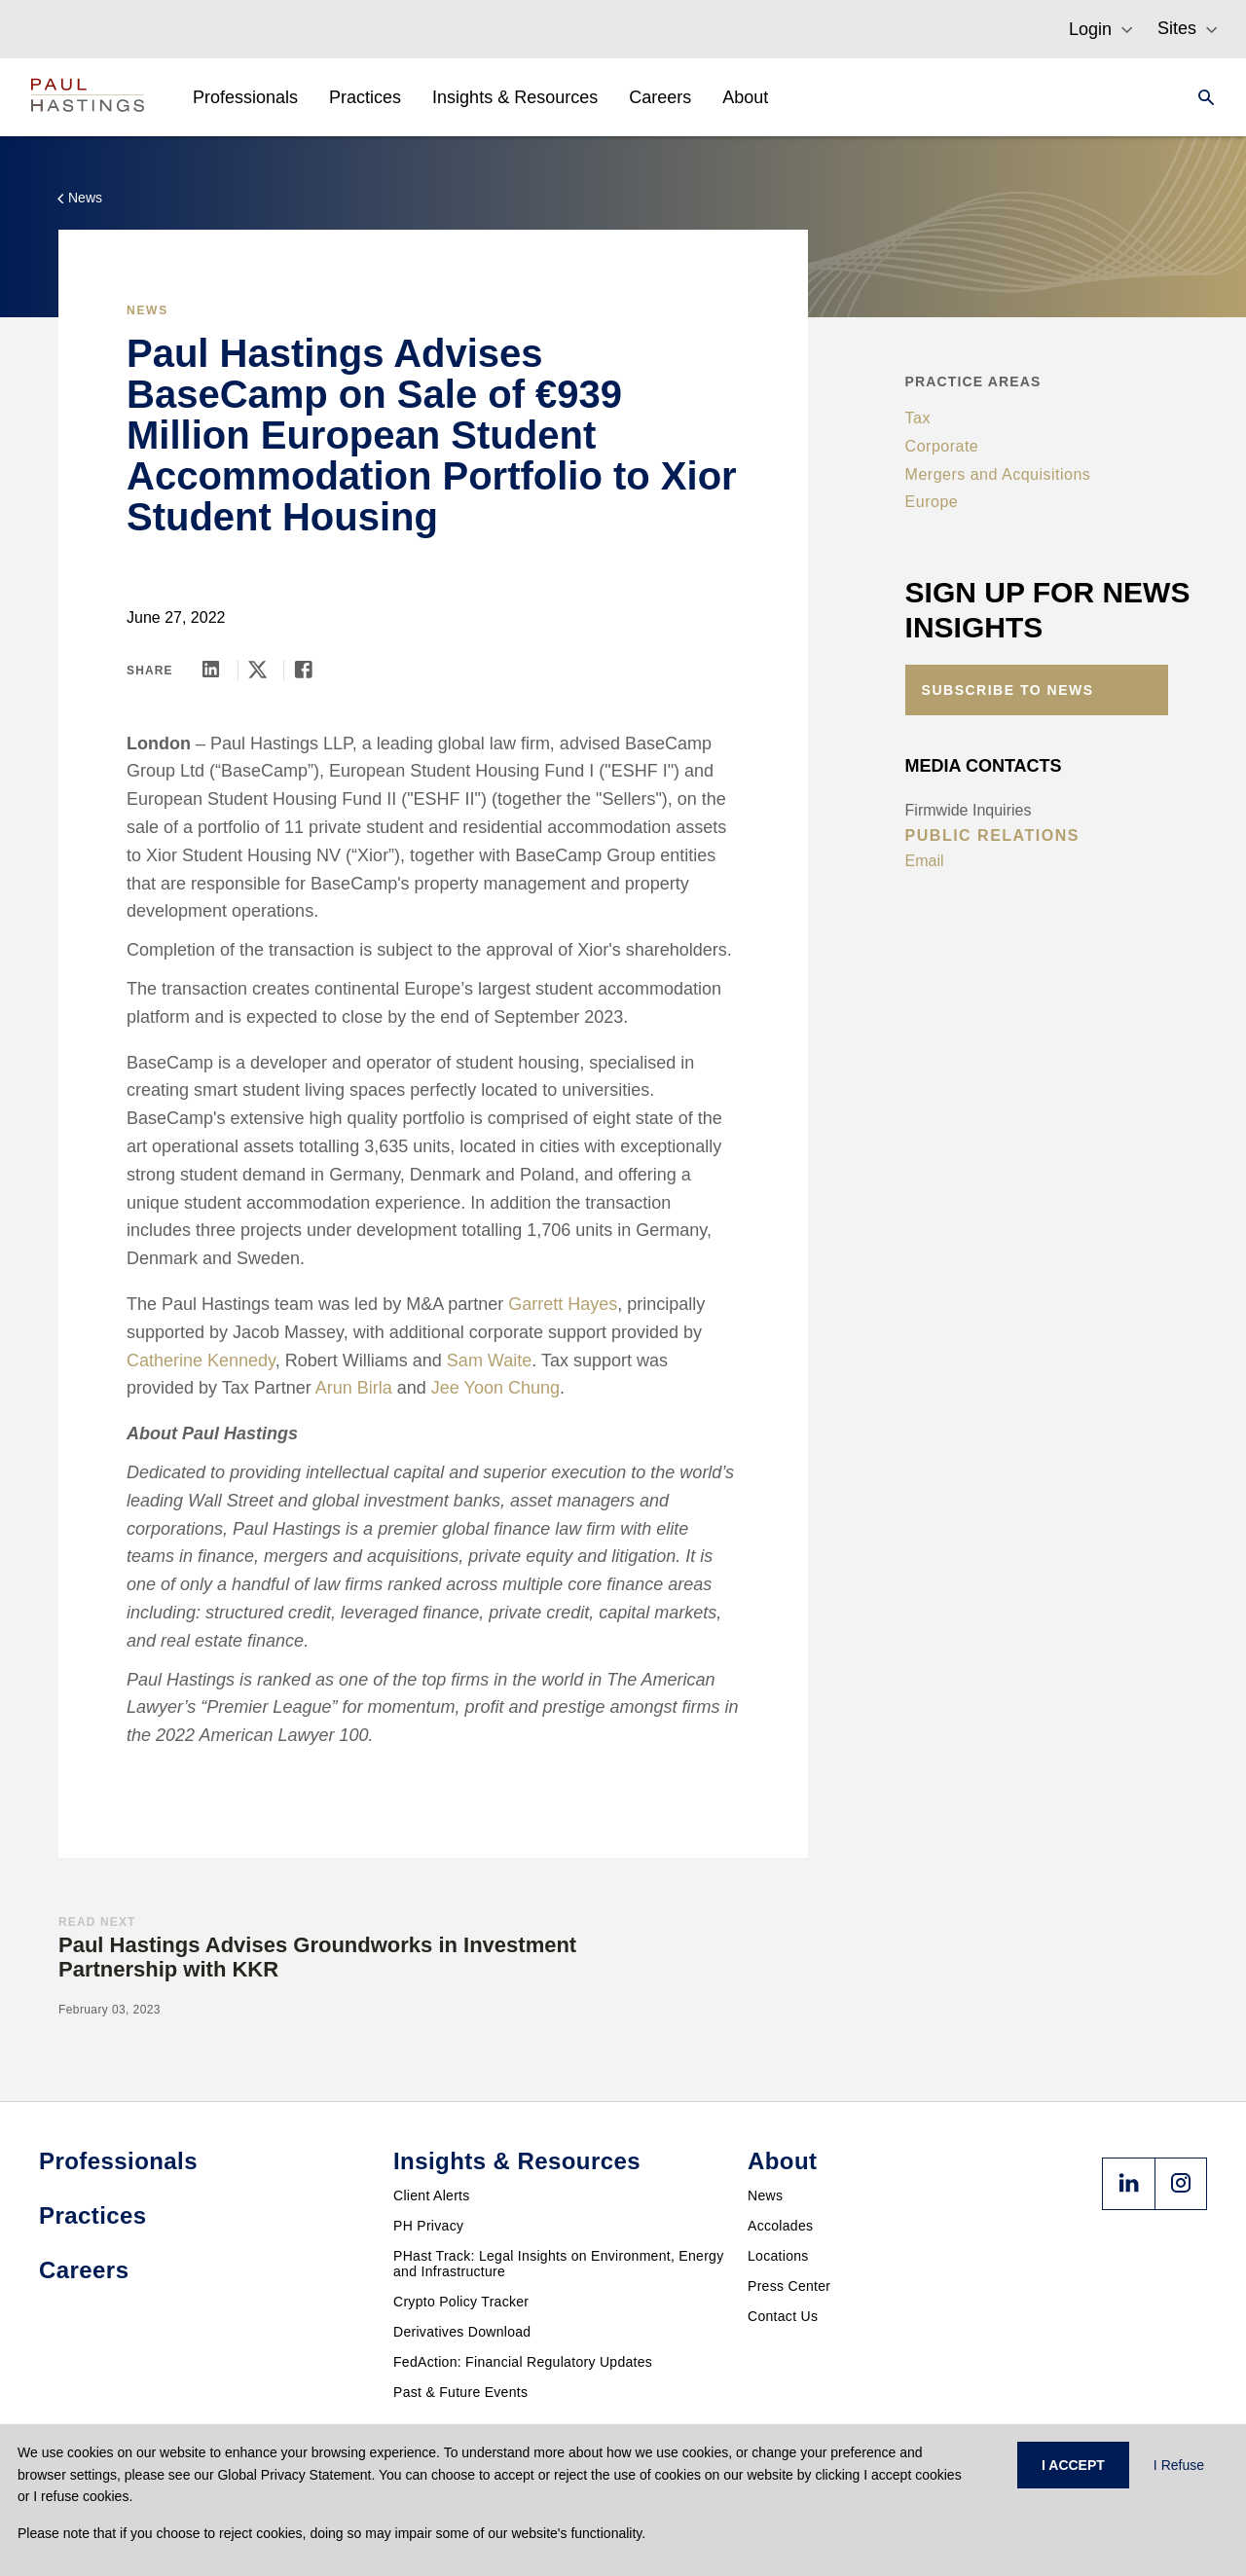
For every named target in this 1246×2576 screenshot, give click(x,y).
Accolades (780, 2225)
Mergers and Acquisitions (998, 474)
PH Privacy (428, 2225)
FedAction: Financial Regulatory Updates (522, 2362)
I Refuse (1179, 2465)
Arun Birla (353, 1387)
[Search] (1200, 97)
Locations (778, 2256)
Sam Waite (489, 1360)
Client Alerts (431, 2195)
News (765, 2195)
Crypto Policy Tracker (461, 2301)
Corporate (942, 446)
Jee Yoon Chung (495, 1387)
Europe (932, 501)
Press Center (789, 2286)
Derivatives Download (462, 2332)
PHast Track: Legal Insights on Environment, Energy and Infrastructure (558, 2263)
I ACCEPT (1073, 2465)
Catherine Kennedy (201, 1360)
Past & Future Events (460, 2392)
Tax (918, 418)
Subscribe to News (1008, 690)
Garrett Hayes (562, 1304)
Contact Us (783, 2316)
